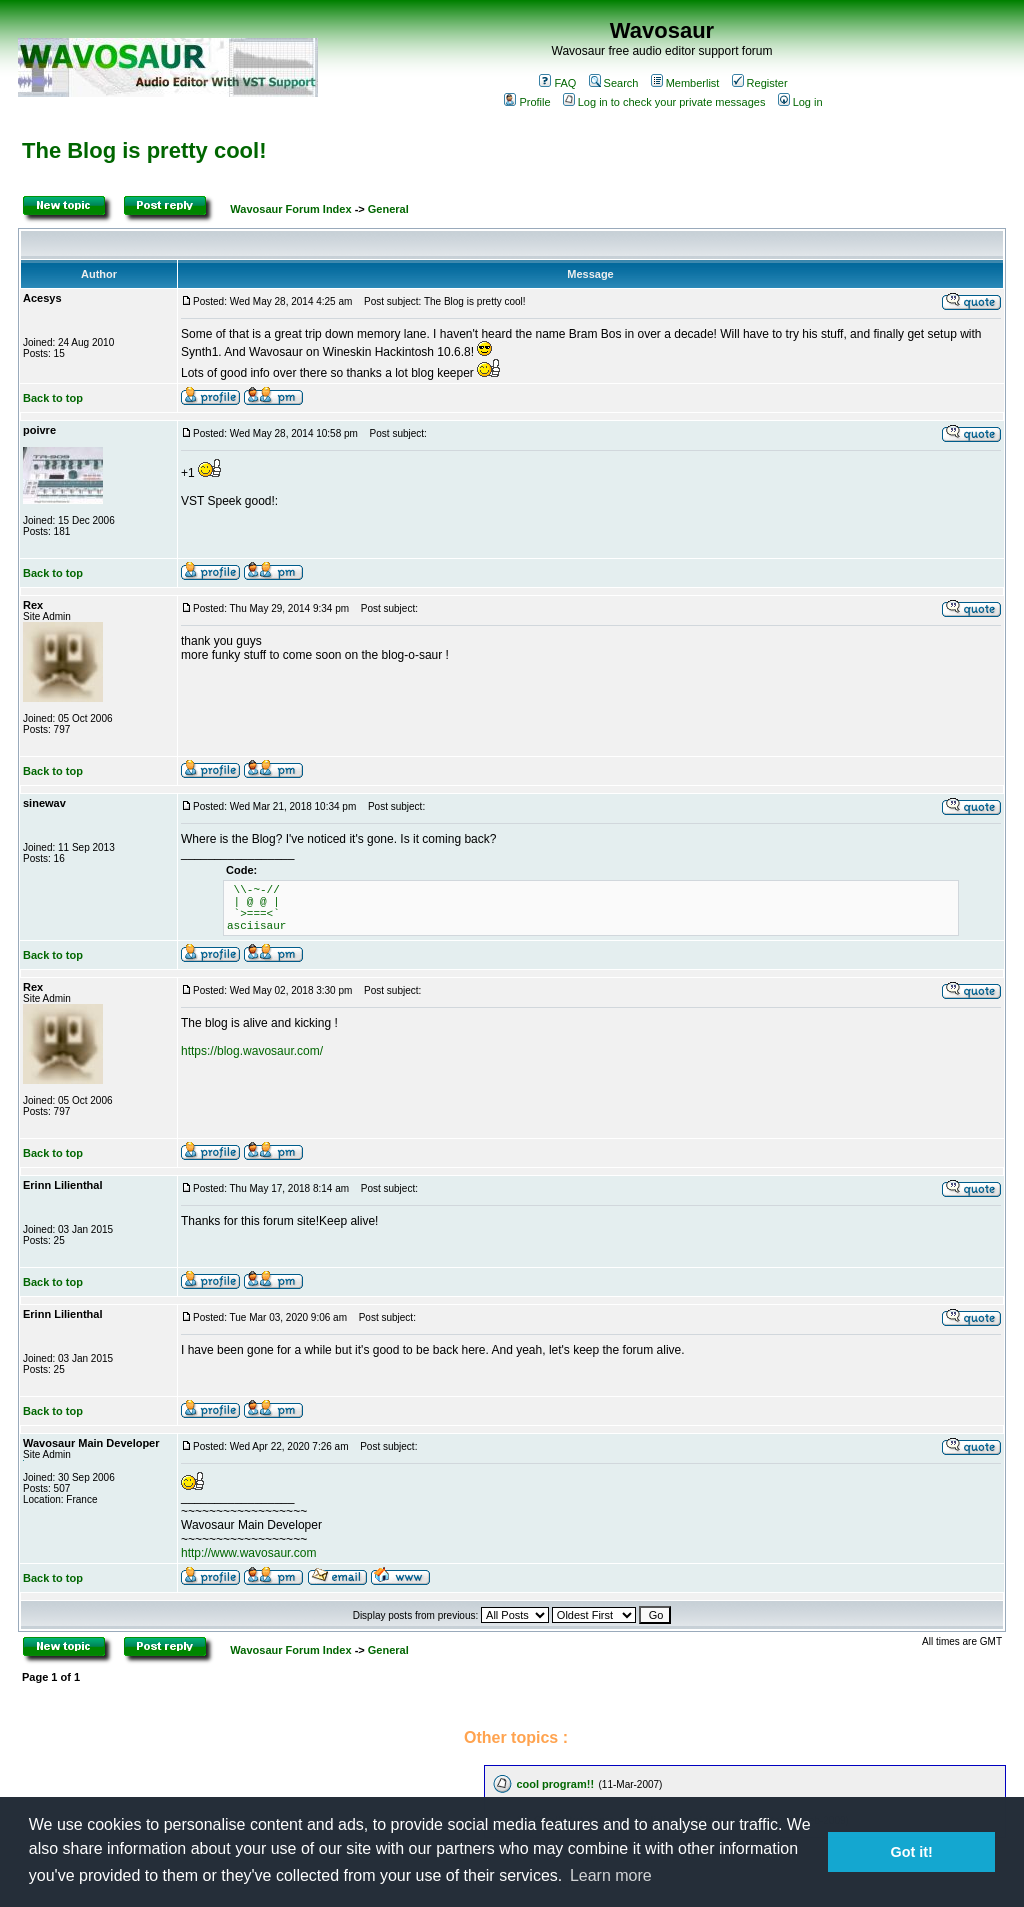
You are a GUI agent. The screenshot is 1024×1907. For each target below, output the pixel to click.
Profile (527, 102)
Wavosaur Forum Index (290, 209)
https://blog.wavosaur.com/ (252, 1051)
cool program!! (555, 1784)
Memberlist (685, 83)
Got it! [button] (912, 1852)
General (388, 209)
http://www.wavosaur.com (248, 1553)
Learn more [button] (611, 1875)
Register (760, 83)
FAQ (557, 83)
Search (614, 83)
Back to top (53, 398)
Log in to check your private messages (664, 102)
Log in (800, 102)
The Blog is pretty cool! (144, 150)
